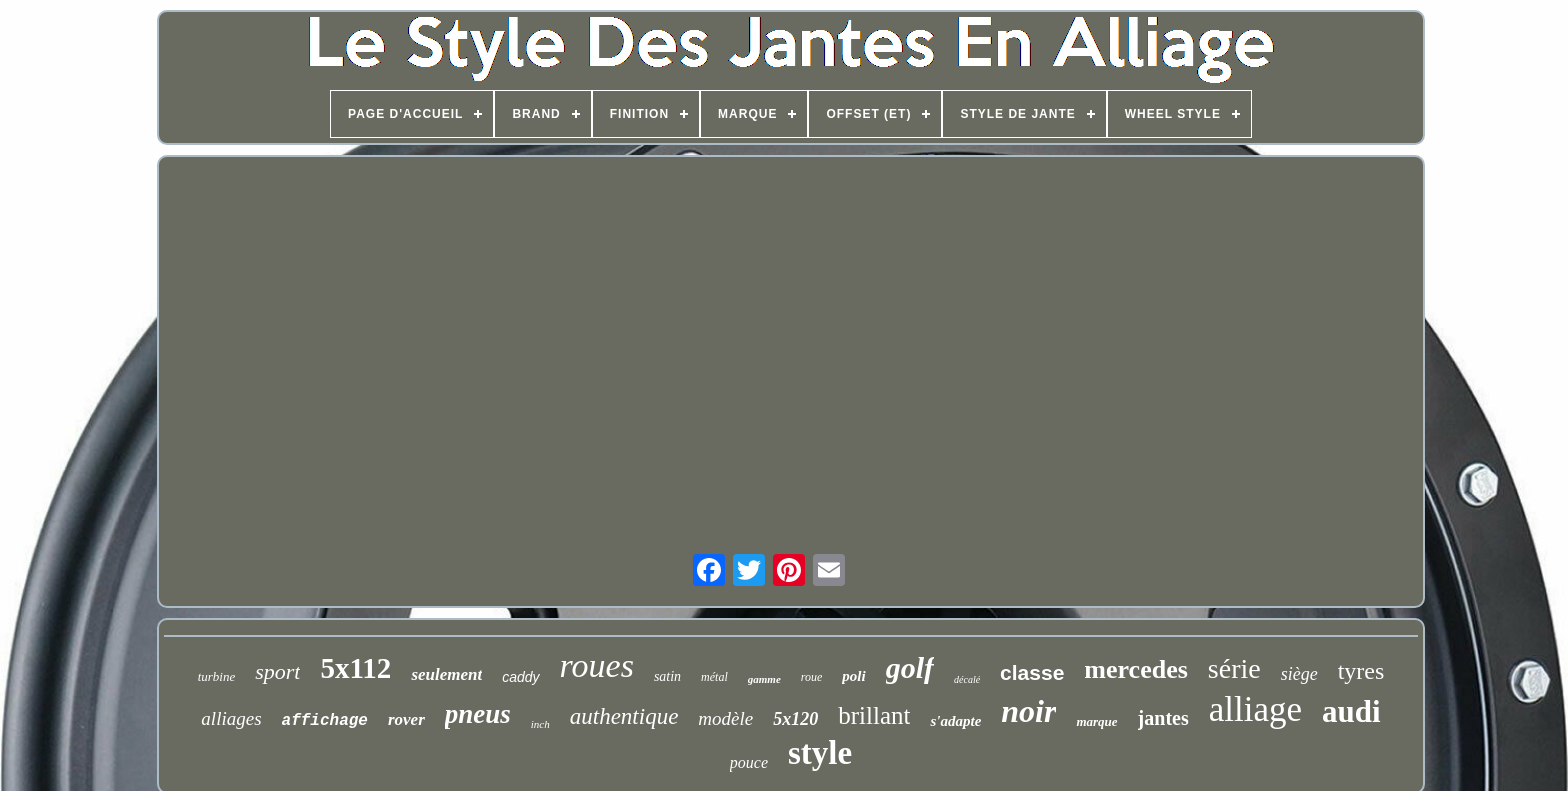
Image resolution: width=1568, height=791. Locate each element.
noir (1028, 711)
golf (910, 667)
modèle (725, 718)
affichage (325, 721)
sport (277, 671)
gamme (764, 679)
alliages (231, 718)
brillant (874, 715)
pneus (478, 714)
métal (714, 677)
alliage (1255, 709)
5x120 (795, 719)
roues (597, 665)
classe (1032, 672)
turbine (217, 676)
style (820, 753)
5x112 (355, 668)
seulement (446, 674)
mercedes (1135, 669)
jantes (1163, 718)
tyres (1361, 671)
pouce (749, 762)
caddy (520, 677)
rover (406, 719)
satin (667, 676)
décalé (967, 679)
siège (1299, 674)
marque (1096, 721)
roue (812, 677)
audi (1351, 711)
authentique (624, 716)
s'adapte (955, 721)
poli (853, 676)
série (1234, 668)
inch (540, 724)
